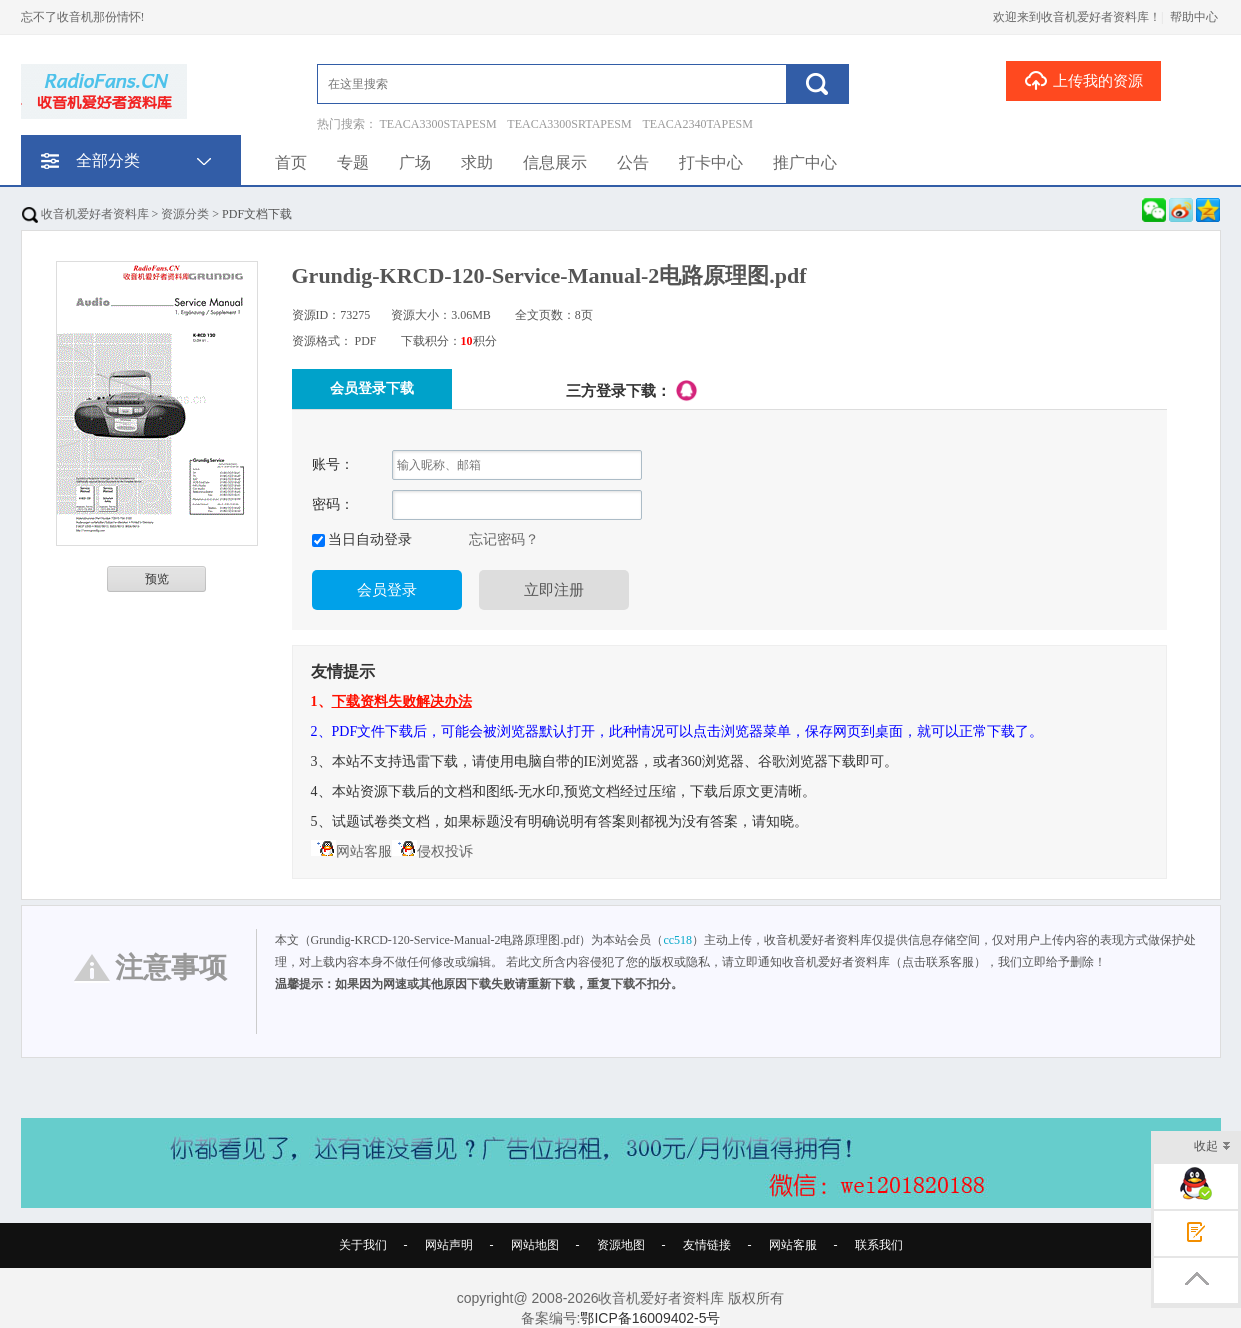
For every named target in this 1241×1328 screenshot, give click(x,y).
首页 (291, 162)
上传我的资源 (1083, 80)
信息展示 (555, 162)
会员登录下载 (372, 388)
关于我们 (363, 1245)
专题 (353, 162)
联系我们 (879, 1245)
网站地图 (535, 1245)
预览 (157, 579)
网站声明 (449, 1245)
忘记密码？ (504, 539)
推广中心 (805, 162)
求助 (477, 162)
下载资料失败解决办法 (402, 701)
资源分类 (185, 214)
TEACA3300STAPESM (438, 124)
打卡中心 (711, 162)
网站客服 (351, 851)
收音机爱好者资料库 (85, 214)
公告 (633, 162)
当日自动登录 (369, 539)
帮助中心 (1194, 17)
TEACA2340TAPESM (698, 124)
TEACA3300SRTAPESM (569, 124)
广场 (415, 162)
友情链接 (707, 1245)
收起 (1212, 1147)
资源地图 (621, 1245)
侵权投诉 (432, 851)
